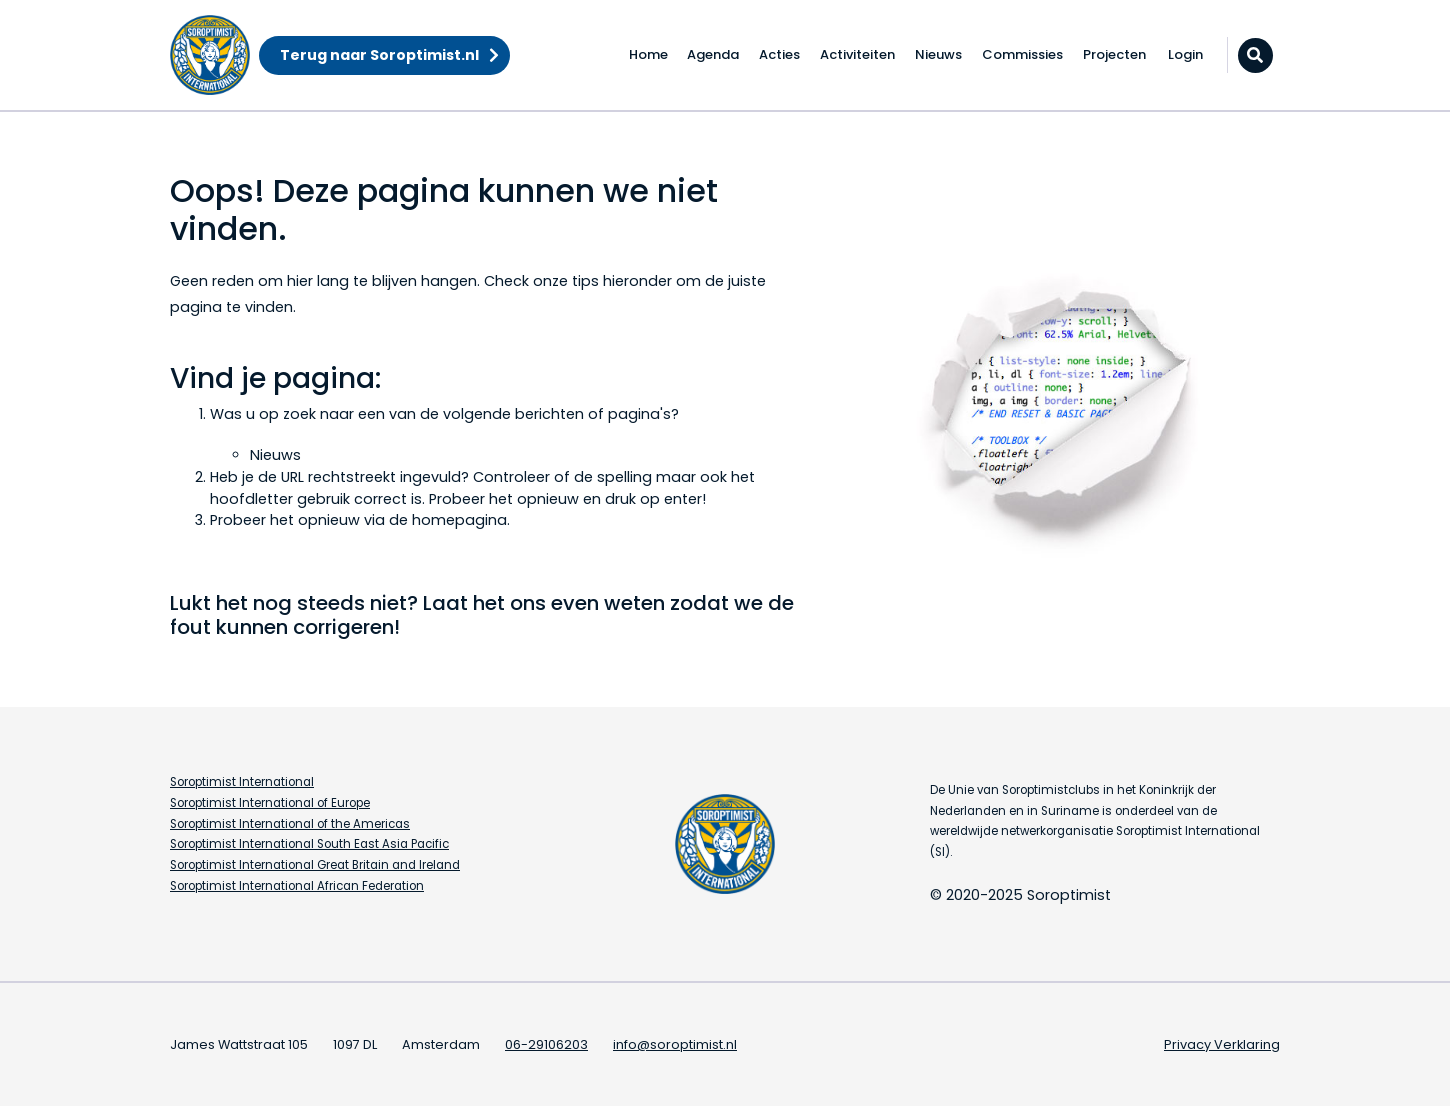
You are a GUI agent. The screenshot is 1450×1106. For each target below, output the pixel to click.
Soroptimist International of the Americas (290, 824)
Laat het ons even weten (544, 603)
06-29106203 (546, 1044)
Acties (779, 54)
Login (1185, 54)
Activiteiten (857, 54)
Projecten (1114, 54)
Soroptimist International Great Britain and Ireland (315, 865)
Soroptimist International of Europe (270, 803)
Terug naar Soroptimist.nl (379, 55)
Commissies (1022, 54)
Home (648, 54)
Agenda (713, 54)
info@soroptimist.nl (675, 1044)
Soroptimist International (242, 782)
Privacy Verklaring (1222, 1044)
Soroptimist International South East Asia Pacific (309, 844)
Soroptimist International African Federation (297, 886)
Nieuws (938, 54)
